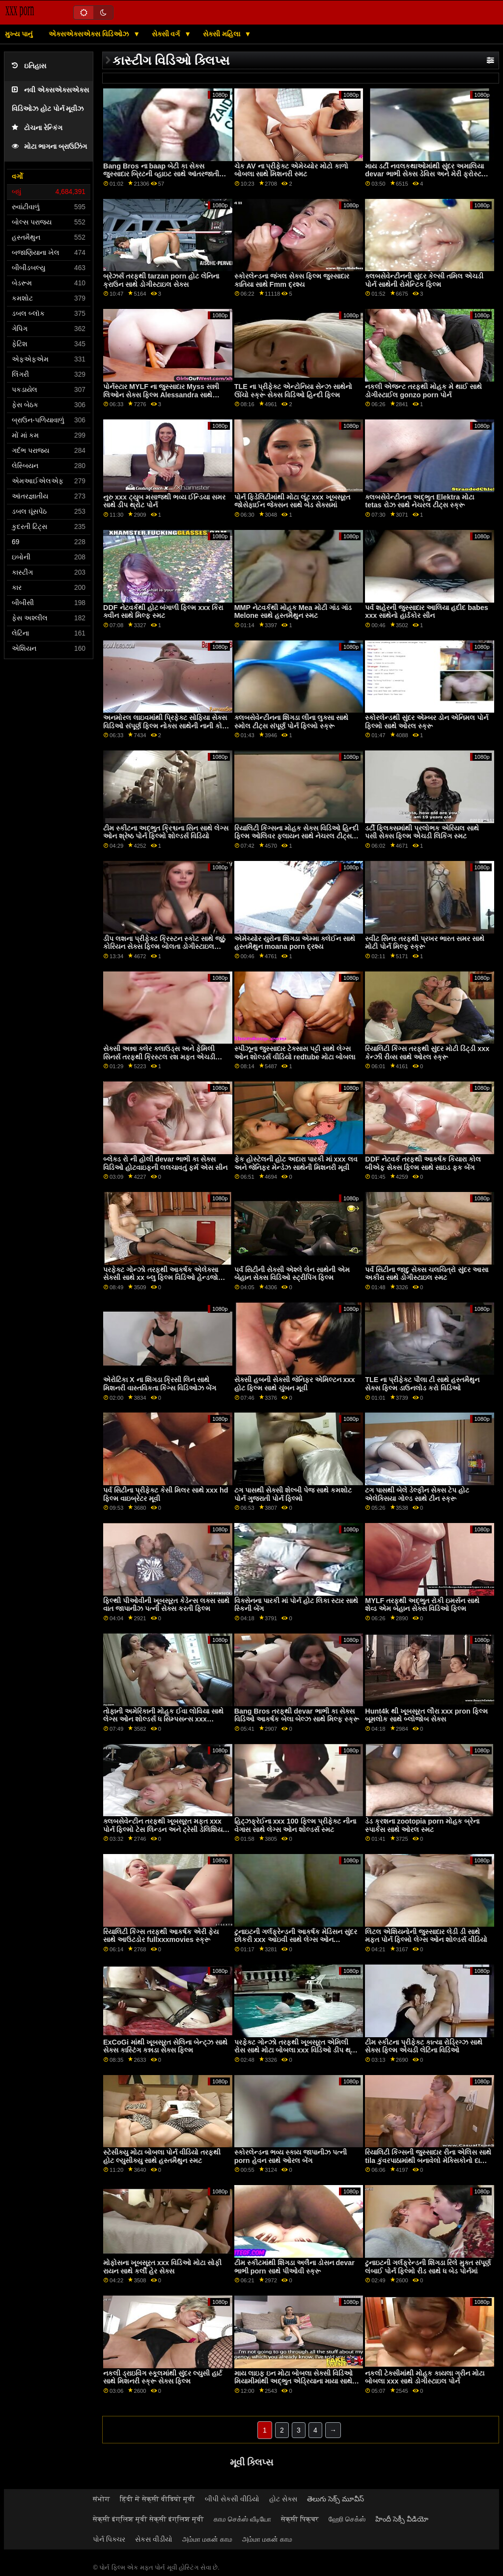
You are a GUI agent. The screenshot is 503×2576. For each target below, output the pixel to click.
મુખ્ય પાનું (18, 34)
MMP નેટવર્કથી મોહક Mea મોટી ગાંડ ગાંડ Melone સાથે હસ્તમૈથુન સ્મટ (293, 612)
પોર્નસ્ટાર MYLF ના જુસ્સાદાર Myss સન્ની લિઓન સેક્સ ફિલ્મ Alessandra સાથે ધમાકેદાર (161, 395)
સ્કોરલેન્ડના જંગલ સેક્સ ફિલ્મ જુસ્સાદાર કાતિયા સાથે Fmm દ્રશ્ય (291, 280)
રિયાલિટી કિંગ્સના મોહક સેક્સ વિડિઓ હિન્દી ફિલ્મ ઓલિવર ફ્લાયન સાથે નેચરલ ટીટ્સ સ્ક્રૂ (296, 836)
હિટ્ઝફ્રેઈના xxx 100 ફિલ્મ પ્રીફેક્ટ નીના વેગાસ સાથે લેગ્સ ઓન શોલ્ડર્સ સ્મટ (295, 1825)
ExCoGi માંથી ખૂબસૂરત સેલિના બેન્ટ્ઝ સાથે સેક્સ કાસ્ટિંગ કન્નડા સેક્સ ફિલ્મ (165, 2046)
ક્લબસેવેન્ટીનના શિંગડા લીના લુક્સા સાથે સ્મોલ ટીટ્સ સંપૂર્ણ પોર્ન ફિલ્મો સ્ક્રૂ (291, 722)
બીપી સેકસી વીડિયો (232, 2499)
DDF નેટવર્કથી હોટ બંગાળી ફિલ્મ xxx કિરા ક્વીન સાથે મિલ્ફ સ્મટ (163, 612)
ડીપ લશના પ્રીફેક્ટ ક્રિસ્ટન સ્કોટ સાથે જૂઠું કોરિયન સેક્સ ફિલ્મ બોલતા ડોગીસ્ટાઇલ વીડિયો (164, 947)
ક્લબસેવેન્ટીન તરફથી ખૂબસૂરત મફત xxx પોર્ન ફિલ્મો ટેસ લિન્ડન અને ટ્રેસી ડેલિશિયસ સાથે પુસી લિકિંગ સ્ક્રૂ (165, 1829)
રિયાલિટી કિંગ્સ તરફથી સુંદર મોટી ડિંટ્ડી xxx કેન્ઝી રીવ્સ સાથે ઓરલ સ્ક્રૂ (427, 1053)
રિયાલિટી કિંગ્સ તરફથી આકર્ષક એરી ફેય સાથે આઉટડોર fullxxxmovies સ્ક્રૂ (161, 1936)
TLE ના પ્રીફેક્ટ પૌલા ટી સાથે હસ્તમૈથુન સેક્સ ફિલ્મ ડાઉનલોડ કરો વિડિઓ (422, 1384)
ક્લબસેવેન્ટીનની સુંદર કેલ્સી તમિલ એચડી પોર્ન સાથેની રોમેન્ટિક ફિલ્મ (424, 280)
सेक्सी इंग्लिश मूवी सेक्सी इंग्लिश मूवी (148, 2519)
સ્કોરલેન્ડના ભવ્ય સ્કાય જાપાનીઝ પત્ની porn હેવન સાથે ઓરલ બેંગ (290, 2156)
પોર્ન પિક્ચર (109, 2539)
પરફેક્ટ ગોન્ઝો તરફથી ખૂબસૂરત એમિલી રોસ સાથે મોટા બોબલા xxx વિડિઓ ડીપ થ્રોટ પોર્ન (297, 2050)
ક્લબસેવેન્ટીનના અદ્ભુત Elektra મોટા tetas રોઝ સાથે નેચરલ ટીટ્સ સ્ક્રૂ (419, 501)
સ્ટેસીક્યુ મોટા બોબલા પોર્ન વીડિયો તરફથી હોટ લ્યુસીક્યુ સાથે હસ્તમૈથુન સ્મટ (162, 2156)
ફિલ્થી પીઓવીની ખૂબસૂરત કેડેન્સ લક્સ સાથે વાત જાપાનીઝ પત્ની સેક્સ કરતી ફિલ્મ (166, 1605)
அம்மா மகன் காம (207, 2539)
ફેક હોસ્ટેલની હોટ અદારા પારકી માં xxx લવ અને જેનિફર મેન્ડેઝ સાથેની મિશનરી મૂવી (296, 1163)
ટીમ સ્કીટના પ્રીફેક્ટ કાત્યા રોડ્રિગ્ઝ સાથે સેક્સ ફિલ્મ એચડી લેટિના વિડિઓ (423, 2046)
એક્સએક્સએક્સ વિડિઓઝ (90, 34)
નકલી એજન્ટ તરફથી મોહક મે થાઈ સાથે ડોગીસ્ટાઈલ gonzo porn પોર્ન (423, 391)
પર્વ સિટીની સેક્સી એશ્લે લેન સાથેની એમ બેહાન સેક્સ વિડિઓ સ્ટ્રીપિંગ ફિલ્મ (292, 1274)
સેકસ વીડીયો (153, 2539)
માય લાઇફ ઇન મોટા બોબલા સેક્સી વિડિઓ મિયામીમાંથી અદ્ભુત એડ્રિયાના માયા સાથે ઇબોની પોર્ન (293, 2381)
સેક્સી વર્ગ (167, 34)
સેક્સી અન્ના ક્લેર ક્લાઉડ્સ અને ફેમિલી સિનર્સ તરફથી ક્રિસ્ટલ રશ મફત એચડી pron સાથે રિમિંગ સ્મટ (159, 1057)
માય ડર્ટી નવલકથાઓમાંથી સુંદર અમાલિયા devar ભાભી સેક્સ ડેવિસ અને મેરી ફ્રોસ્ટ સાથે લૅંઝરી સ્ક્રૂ (424, 174)
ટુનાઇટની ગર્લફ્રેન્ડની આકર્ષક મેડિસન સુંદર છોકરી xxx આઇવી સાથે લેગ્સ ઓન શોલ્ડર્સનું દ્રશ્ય (295, 1940)
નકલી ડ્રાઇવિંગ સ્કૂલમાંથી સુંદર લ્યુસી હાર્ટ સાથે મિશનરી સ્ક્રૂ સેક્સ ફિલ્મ (162, 2377)
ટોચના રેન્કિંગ (37, 128)
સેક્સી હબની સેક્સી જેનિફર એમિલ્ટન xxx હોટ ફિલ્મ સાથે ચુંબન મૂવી (294, 1384)
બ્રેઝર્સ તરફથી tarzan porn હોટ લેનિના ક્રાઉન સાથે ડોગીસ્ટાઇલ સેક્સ (161, 280)
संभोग (101, 2499)
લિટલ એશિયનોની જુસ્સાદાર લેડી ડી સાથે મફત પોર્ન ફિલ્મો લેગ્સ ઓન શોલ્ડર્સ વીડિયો (426, 1936)
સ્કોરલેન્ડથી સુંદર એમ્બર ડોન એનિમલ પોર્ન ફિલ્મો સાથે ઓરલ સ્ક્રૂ (426, 722)
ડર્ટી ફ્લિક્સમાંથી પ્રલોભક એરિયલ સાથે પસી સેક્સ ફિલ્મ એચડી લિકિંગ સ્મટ (422, 832)
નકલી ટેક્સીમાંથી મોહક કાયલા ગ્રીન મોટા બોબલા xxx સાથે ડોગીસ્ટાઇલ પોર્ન (424, 2377)
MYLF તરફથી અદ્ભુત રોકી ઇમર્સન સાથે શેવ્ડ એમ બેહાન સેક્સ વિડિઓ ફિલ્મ (422, 1605)
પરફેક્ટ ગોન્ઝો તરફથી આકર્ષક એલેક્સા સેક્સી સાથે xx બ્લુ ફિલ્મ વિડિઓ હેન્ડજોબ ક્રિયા (163, 1278)
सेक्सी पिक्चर (300, 2519)
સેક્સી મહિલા (222, 34)
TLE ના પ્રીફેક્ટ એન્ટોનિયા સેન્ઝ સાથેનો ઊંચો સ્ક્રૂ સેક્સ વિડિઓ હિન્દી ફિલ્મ (293, 391)
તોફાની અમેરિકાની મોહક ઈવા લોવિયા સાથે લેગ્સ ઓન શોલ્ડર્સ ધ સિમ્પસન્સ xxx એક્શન (163, 1719)
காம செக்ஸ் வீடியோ (242, 2519)
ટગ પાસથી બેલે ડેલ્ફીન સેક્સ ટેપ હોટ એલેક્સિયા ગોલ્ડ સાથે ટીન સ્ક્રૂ (417, 1494)
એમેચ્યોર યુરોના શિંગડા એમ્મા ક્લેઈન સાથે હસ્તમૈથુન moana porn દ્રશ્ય (294, 943)
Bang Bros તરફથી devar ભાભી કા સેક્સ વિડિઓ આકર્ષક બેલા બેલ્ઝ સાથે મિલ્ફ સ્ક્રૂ (296, 1715)
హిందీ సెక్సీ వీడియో (401, 2519)
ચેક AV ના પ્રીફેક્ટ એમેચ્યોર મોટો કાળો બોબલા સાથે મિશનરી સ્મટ (291, 170)
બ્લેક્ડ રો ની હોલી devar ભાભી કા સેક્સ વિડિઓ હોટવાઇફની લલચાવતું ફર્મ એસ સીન (165, 1163)
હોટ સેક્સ (283, 2499)
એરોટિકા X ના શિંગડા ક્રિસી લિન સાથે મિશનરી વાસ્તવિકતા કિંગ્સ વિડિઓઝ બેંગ (159, 1384)
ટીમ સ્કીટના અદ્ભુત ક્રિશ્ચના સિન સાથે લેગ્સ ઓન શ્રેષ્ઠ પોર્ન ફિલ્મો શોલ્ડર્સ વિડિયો (165, 832)
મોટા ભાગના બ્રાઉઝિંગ (49, 146)
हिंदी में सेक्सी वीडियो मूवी (157, 2499)
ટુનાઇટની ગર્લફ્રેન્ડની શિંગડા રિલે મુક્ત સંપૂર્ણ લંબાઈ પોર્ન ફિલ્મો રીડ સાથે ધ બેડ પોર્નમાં (428, 2267)
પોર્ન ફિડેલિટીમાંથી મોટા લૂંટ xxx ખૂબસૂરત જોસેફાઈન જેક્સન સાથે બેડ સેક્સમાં (292, 501)
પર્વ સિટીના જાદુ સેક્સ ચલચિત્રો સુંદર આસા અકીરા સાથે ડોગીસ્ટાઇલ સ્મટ (426, 1274)
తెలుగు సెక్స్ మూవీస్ (335, 2499)
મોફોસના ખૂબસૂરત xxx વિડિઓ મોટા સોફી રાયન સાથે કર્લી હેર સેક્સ (162, 2267)
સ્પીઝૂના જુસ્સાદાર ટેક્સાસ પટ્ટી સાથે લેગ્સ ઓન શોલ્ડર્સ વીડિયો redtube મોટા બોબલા (295, 1053)
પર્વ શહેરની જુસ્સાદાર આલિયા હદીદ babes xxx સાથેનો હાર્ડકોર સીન (426, 612)
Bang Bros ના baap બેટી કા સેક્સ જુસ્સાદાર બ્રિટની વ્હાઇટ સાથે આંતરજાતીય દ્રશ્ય (163, 174)
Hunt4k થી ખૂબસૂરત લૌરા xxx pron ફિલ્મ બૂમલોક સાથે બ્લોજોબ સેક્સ (426, 1715)
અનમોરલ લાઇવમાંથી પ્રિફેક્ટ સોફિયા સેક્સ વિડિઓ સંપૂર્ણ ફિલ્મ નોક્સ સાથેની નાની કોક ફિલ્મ (165, 726)
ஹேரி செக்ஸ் (347, 2519)
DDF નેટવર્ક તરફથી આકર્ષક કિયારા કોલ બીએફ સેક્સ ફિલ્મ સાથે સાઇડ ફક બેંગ (422, 1163)
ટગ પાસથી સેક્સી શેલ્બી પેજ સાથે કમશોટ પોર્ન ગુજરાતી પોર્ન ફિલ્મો (293, 1494)
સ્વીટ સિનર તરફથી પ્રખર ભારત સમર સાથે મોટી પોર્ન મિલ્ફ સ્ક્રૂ (424, 943)
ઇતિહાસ (29, 66)
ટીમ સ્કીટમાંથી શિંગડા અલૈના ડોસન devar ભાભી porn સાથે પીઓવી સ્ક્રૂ (294, 2267)
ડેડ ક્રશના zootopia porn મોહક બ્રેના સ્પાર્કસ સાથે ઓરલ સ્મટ (422, 1825)
